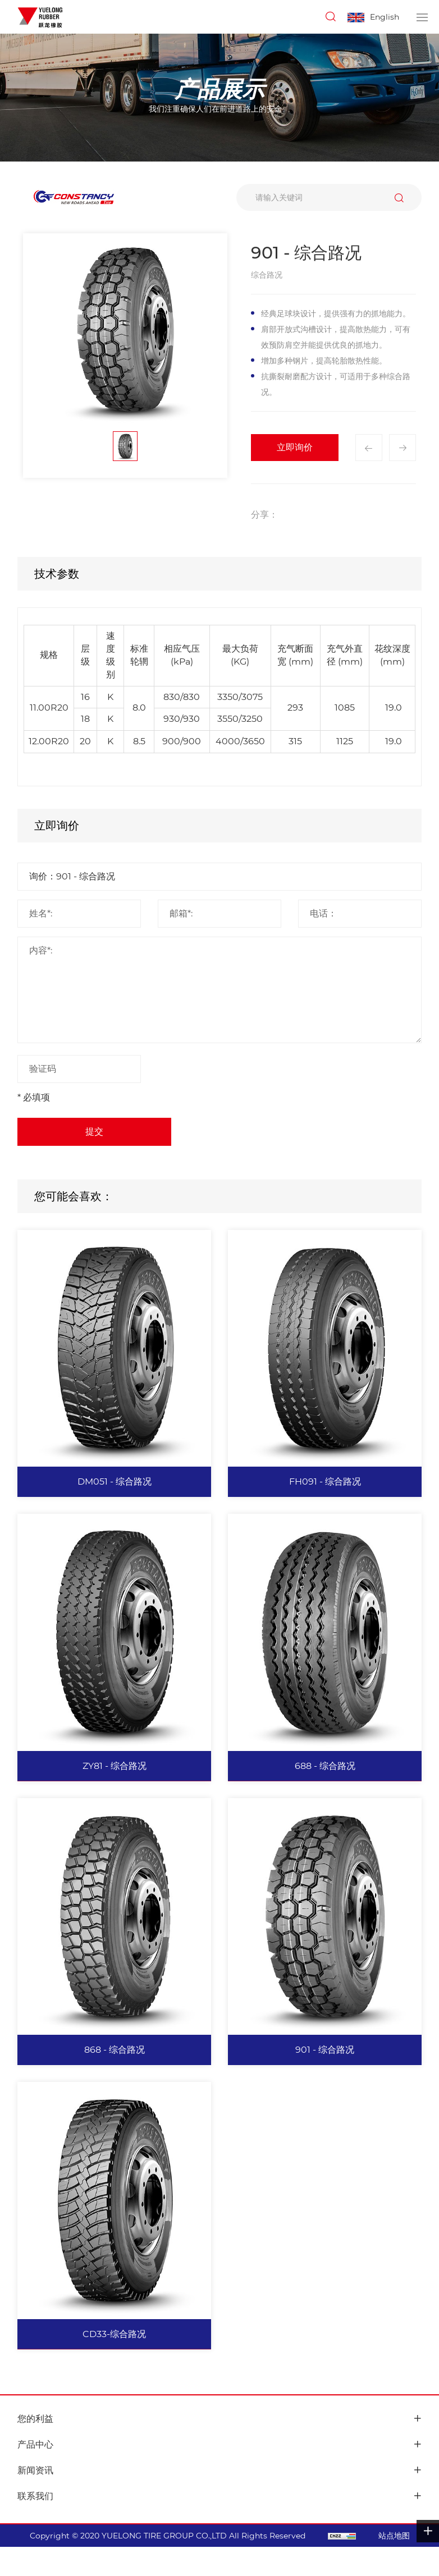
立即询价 (295, 447)
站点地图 (394, 2536)
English (384, 17)
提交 (94, 1131)
